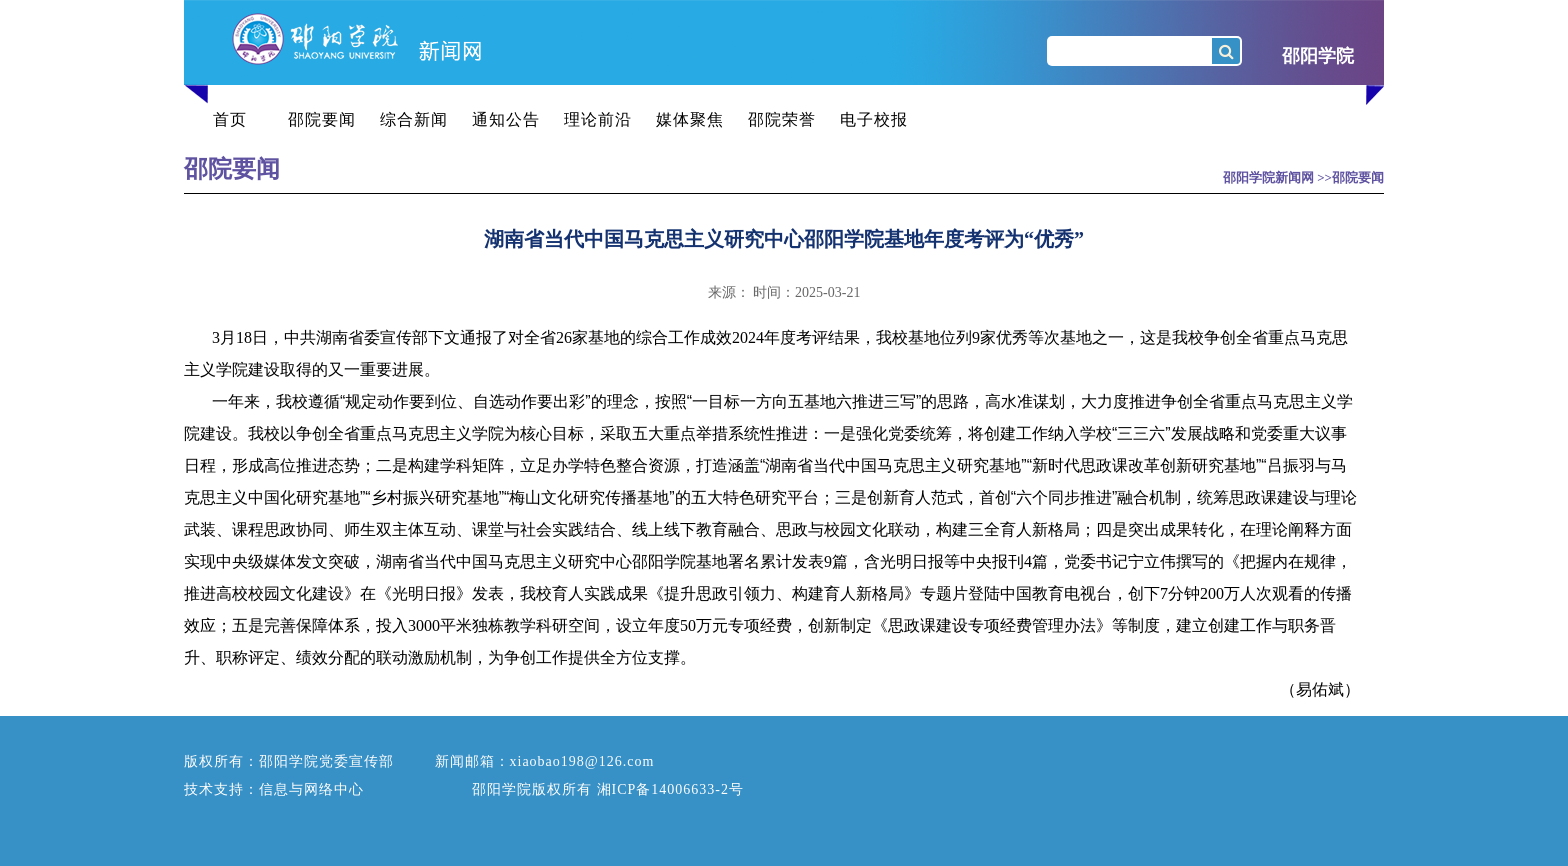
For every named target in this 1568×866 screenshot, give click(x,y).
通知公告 (506, 119)
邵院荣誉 (782, 119)
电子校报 (874, 119)
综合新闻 (414, 119)
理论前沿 (598, 119)
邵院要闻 (322, 119)
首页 (230, 119)
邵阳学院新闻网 (1268, 177)
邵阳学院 (1318, 56)
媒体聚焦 (690, 119)
